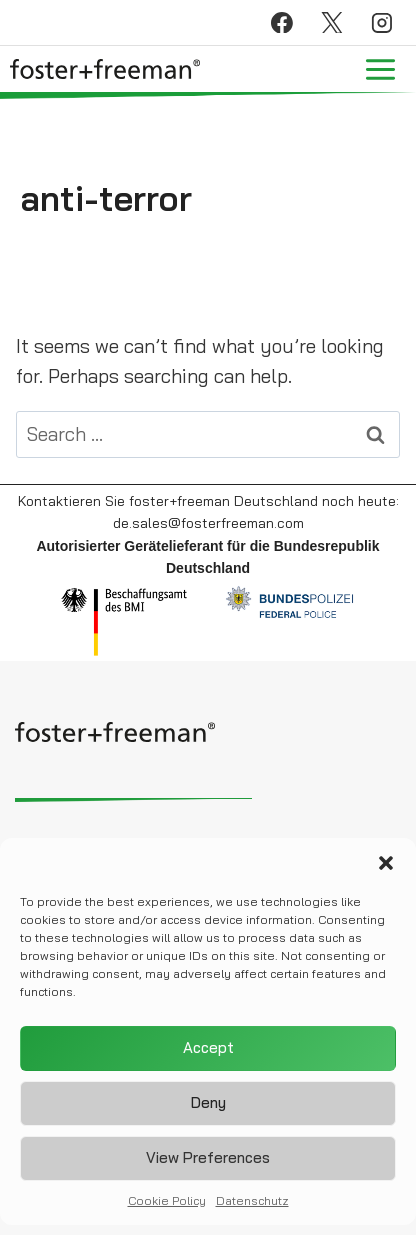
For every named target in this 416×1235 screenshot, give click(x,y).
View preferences (208, 1164)
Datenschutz (252, 1206)
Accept (208, 1054)
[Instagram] (382, 23)
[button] (386, 869)
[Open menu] (380, 69)
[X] (332, 23)
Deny (208, 1109)
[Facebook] (282, 23)
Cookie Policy (167, 1206)
